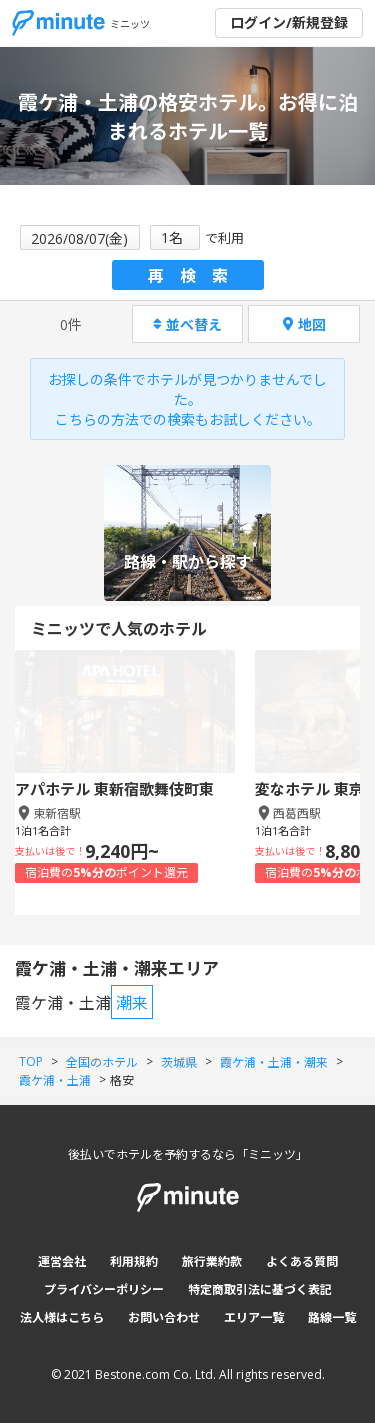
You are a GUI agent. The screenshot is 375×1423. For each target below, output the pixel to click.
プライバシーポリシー (104, 1289)
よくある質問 (302, 1261)
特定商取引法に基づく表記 (260, 1289)
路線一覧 (332, 1317)
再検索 (196, 276)
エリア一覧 (254, 1317)
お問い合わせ (164, 1317)
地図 (304, 324)
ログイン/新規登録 (289, 22)
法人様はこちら (62, 1317)
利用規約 (134, 1261)
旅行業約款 (212, 1261)
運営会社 (62, 1261)
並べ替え (187, 324)
